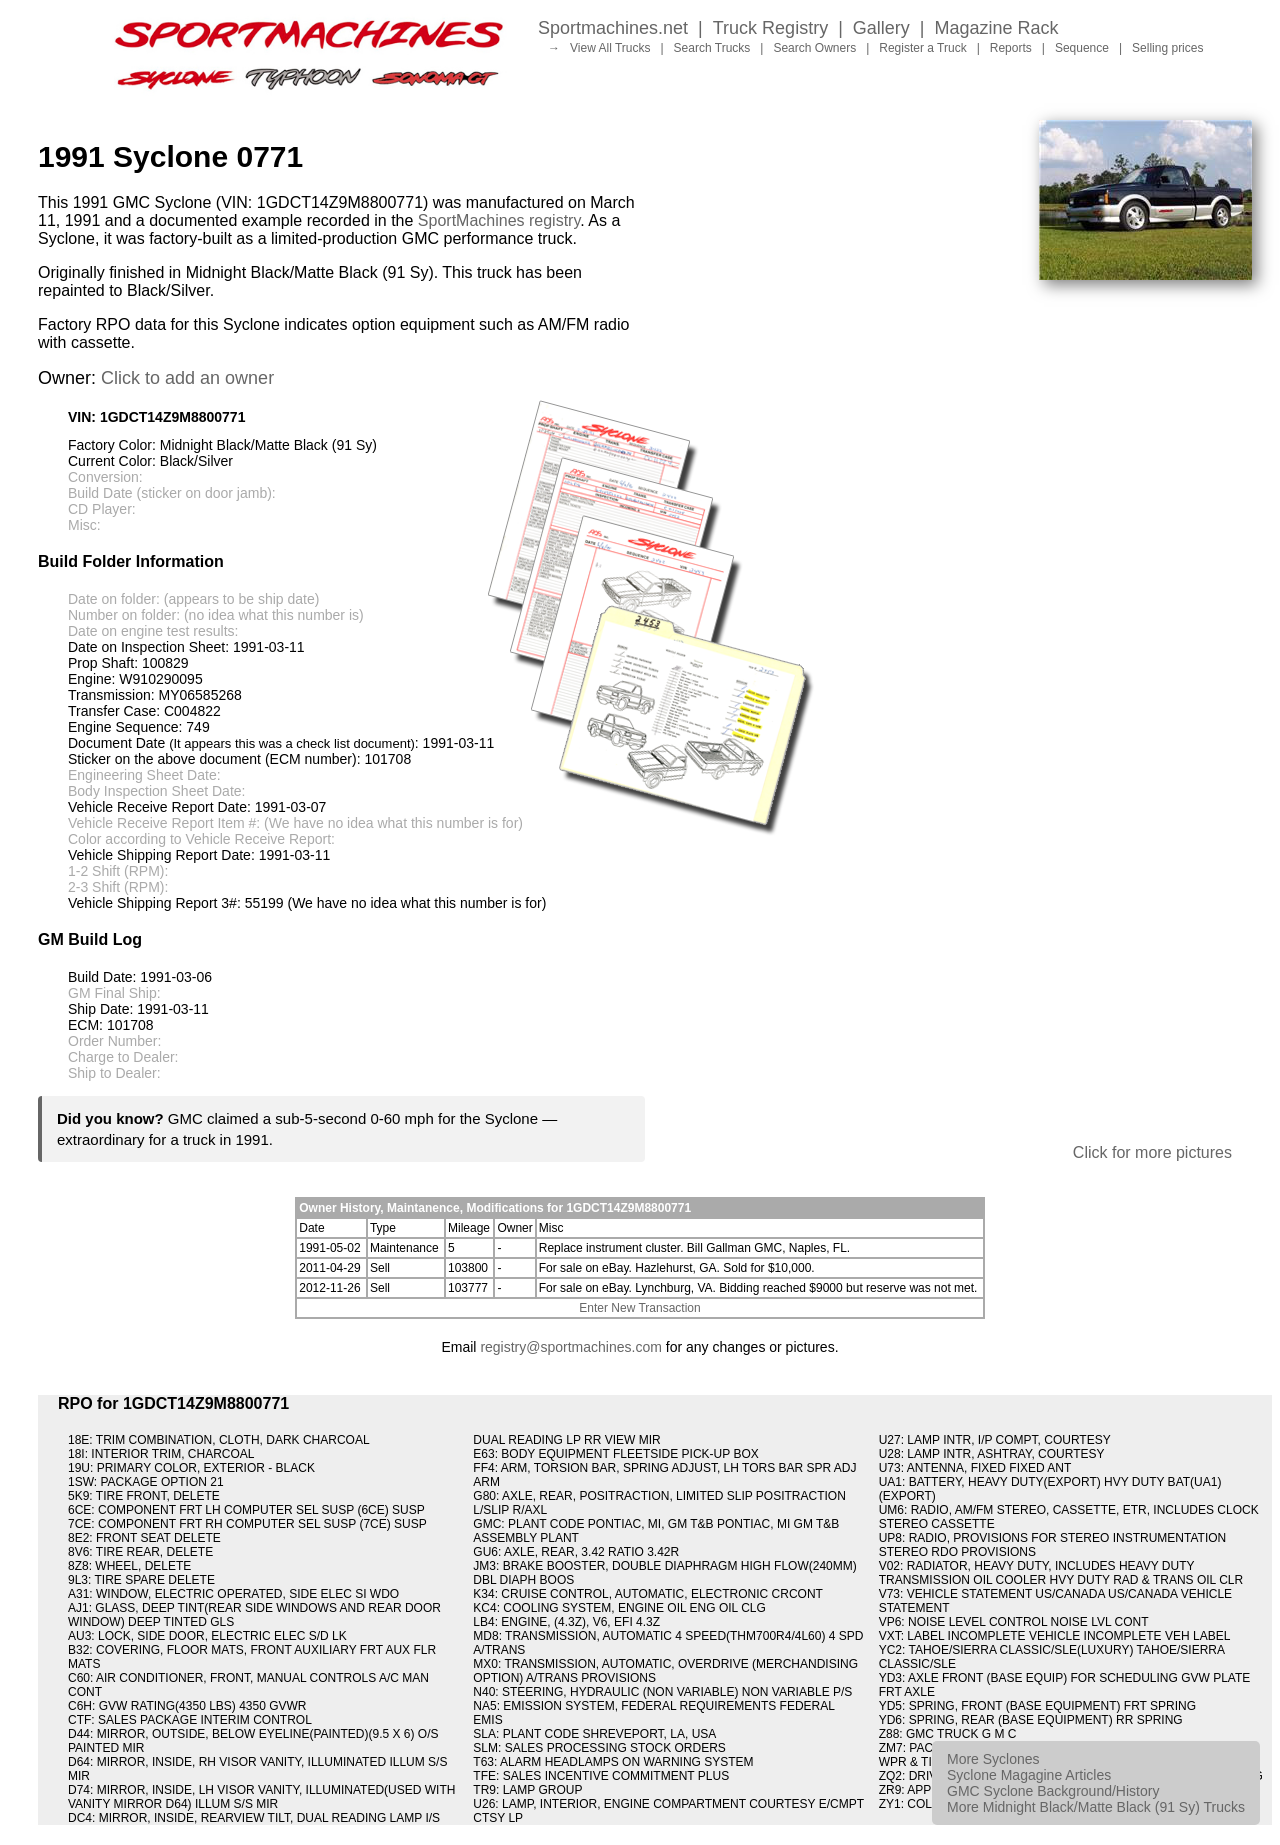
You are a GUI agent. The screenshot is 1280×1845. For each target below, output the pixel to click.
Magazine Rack (997, 28)
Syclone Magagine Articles (1029, 1775)
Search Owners (814, 48)
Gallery (881, 28)
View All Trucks (610, 48)
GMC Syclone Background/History (1053, 1791)
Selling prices (1167, 48)
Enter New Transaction (639, 1308)
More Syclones (993, 1759)
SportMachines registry (499, 220)
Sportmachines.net (613, 28)
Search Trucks (712, 48)
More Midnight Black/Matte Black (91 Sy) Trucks (1096, 1807)
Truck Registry (770, 28)
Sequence (1082, 48)
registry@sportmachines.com (571, 1347)
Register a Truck (922, 48)
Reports (1011, 48)
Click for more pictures (1152, 1152)
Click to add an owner (187, 378)
